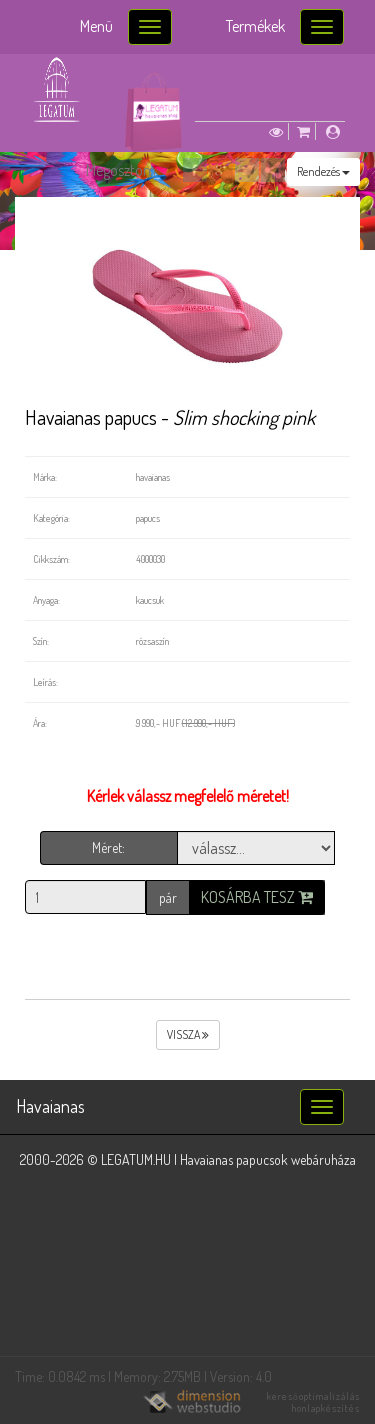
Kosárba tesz (257, 897)
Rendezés (323, 171)
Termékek (255, 26)
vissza (188, 1034)
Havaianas (50, 1106)
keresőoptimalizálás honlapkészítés (313, 1402)
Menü (96, 26)
